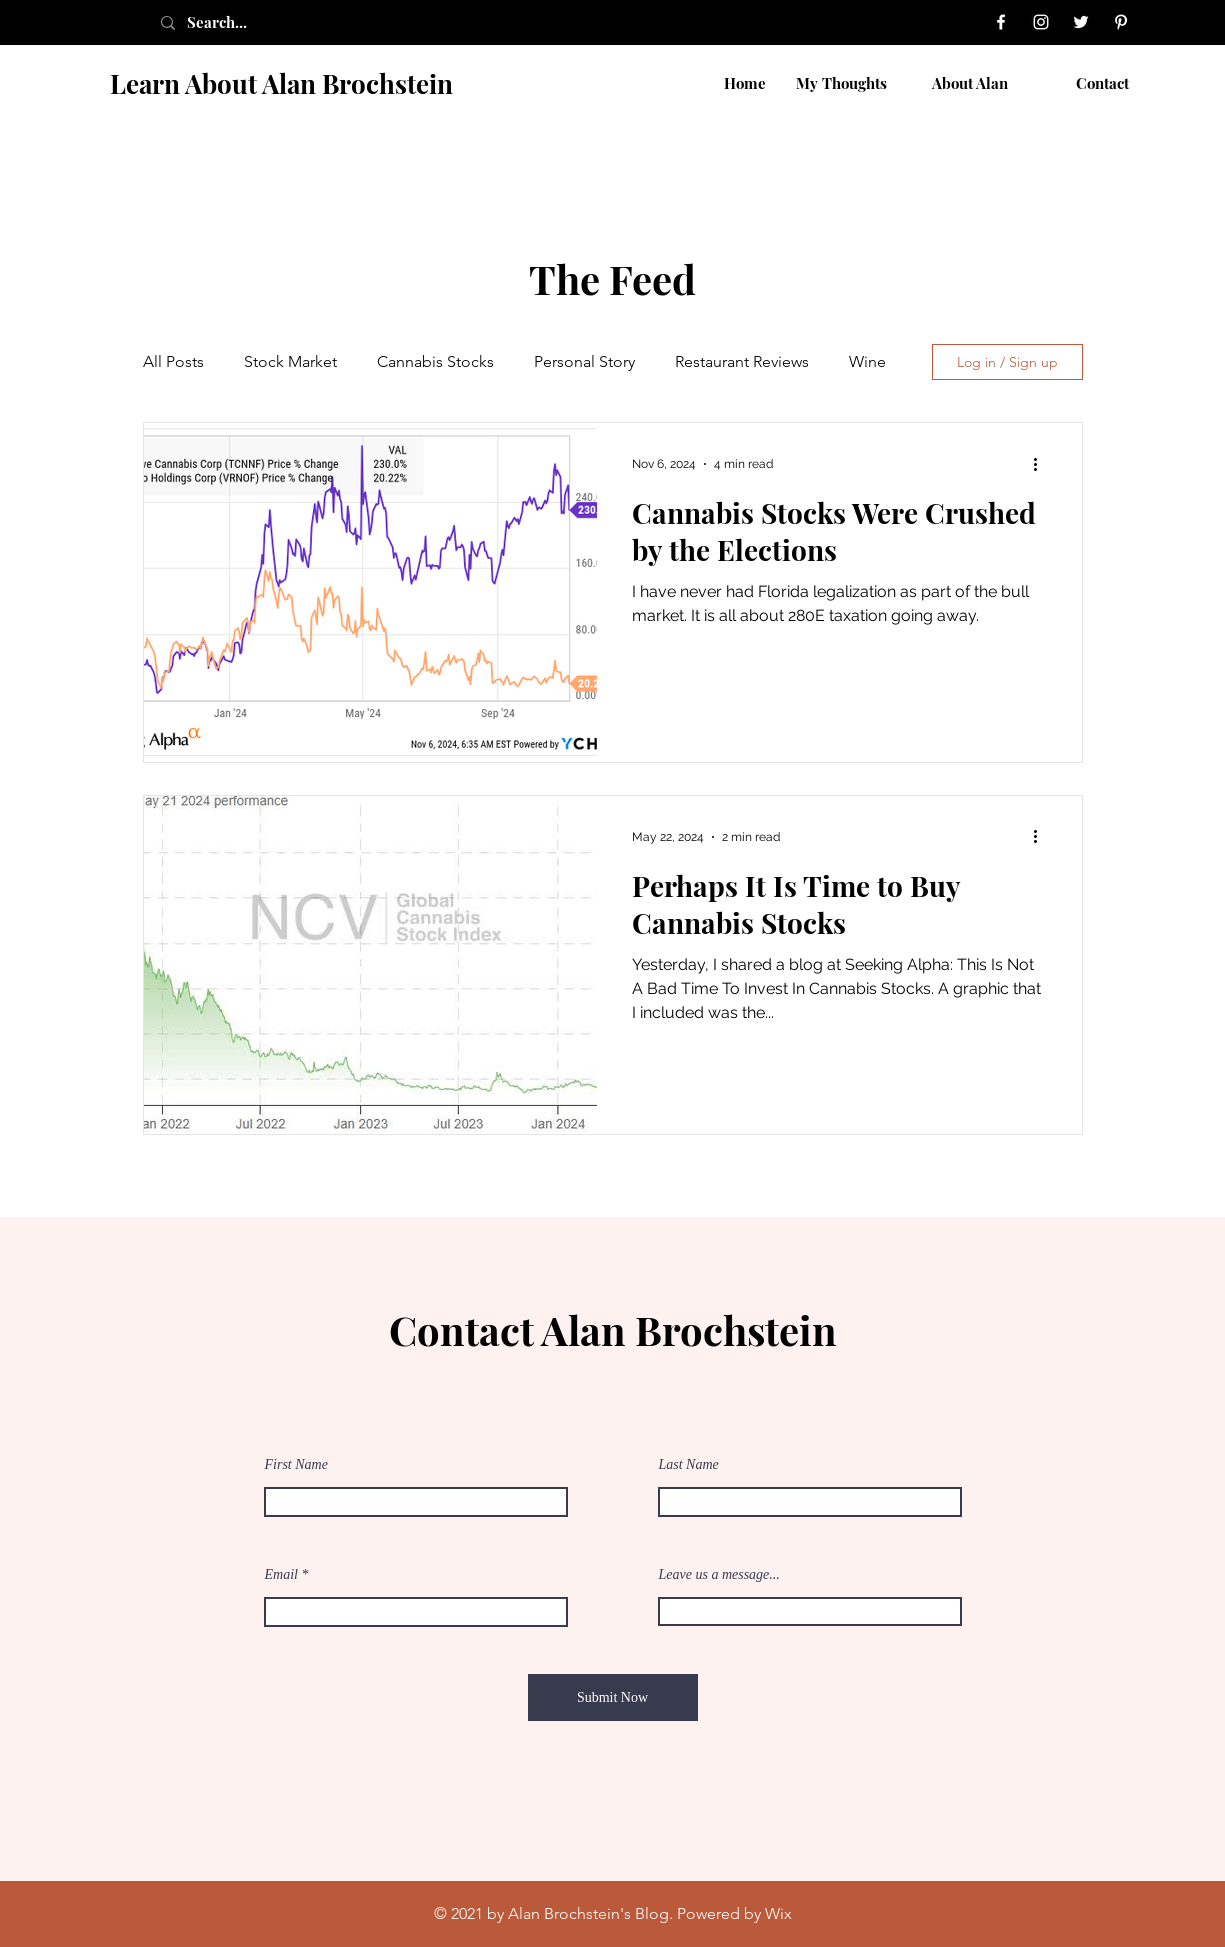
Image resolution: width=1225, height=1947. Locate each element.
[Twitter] (1081, 22)
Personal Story (584, 361)
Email (281, 1575)
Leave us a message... (719, 1575)
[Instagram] (1041, 22)
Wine (867, 361)
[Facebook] (1001, 22)
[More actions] (1043, 464)
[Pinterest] (1121, 22)
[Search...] (239, 22)
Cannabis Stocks (435, 361)
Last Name (689, 1465)
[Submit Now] (613, 1697)
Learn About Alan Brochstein (281, 83)
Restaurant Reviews (742, 361)
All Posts (173, 361)
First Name (296, 1465)
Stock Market (290, 361)
